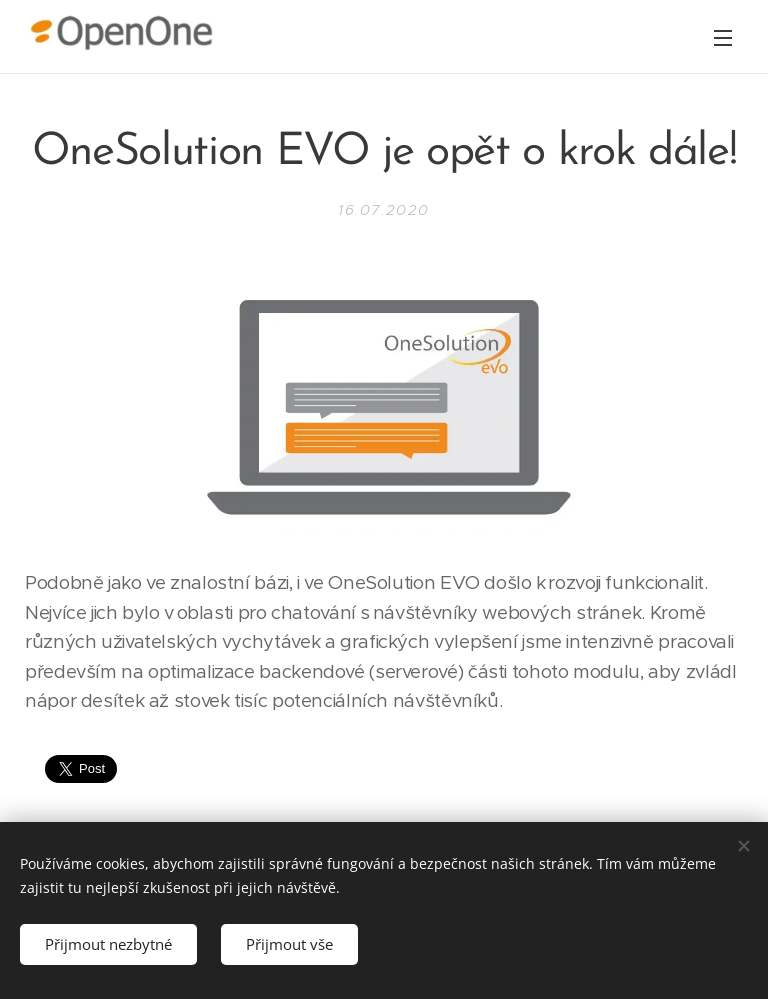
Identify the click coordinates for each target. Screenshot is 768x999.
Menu (723, 38)
